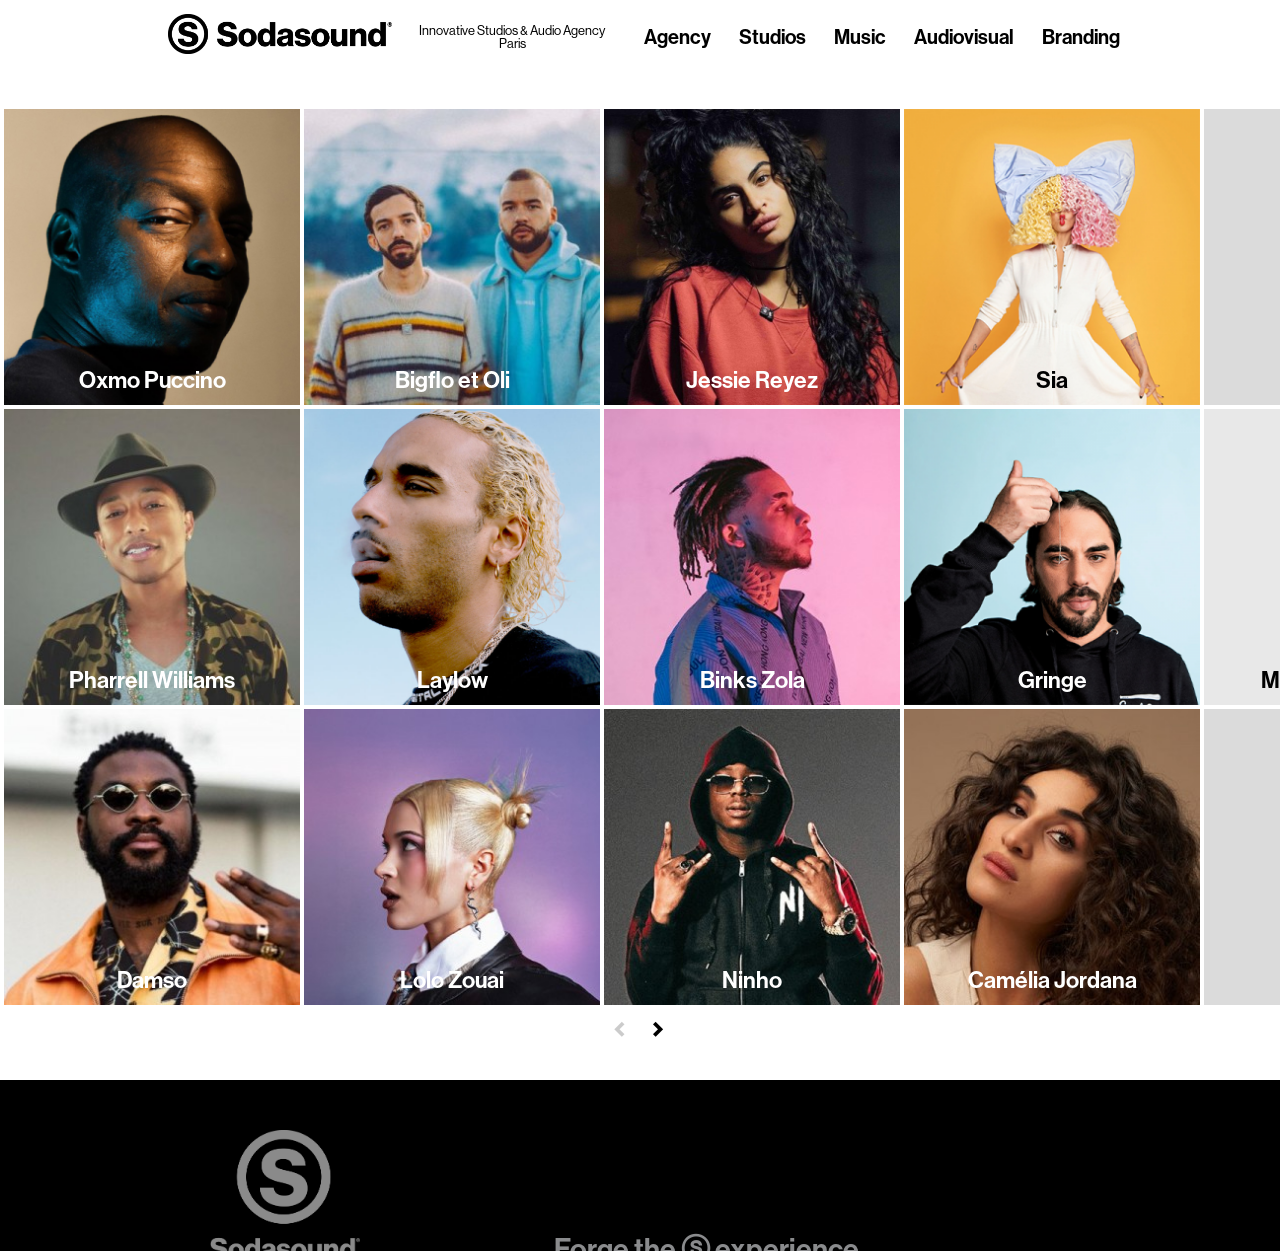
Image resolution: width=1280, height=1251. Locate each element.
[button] (619, 1026)
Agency (677, 38)
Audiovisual (964, 38)
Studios (772, 38)
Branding (1081, 38)
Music (860, 38)
